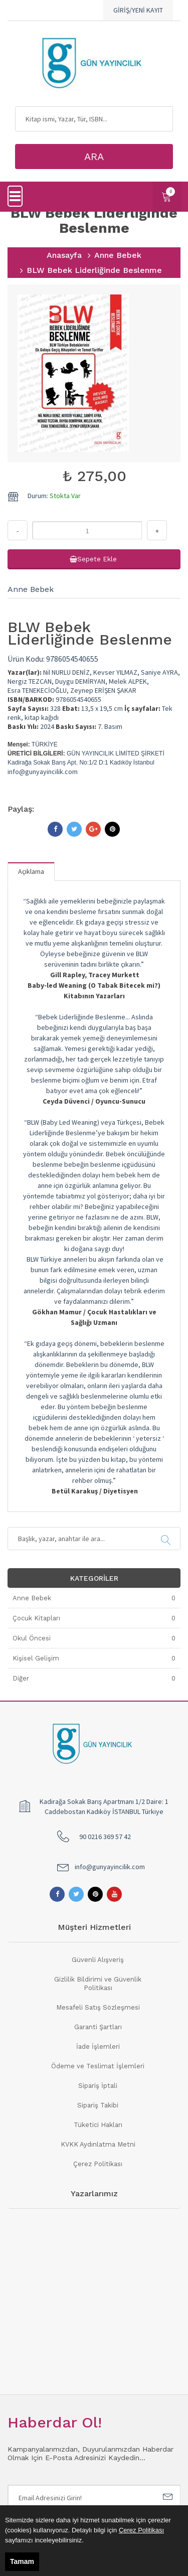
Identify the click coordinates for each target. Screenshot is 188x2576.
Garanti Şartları (98, 2027)
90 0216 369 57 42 (105, 1836)
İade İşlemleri (98, 2046)
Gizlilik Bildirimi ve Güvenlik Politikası (97, 1984)
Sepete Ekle (94, 559)
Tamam (22, 2561)
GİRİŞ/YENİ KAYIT (138, 10)
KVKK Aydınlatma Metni (98, 2144)
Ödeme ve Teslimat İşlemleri (97, 2066)
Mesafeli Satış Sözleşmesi (98, 2007)
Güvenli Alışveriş (98, 1959)
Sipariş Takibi (97, 2105)
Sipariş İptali (97, 2085)
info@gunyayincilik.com (110, 1866)
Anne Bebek (117, 255)
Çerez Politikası (97, 2164)
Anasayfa (64, 255)
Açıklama (31, 871)
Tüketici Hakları (98, 2125)
